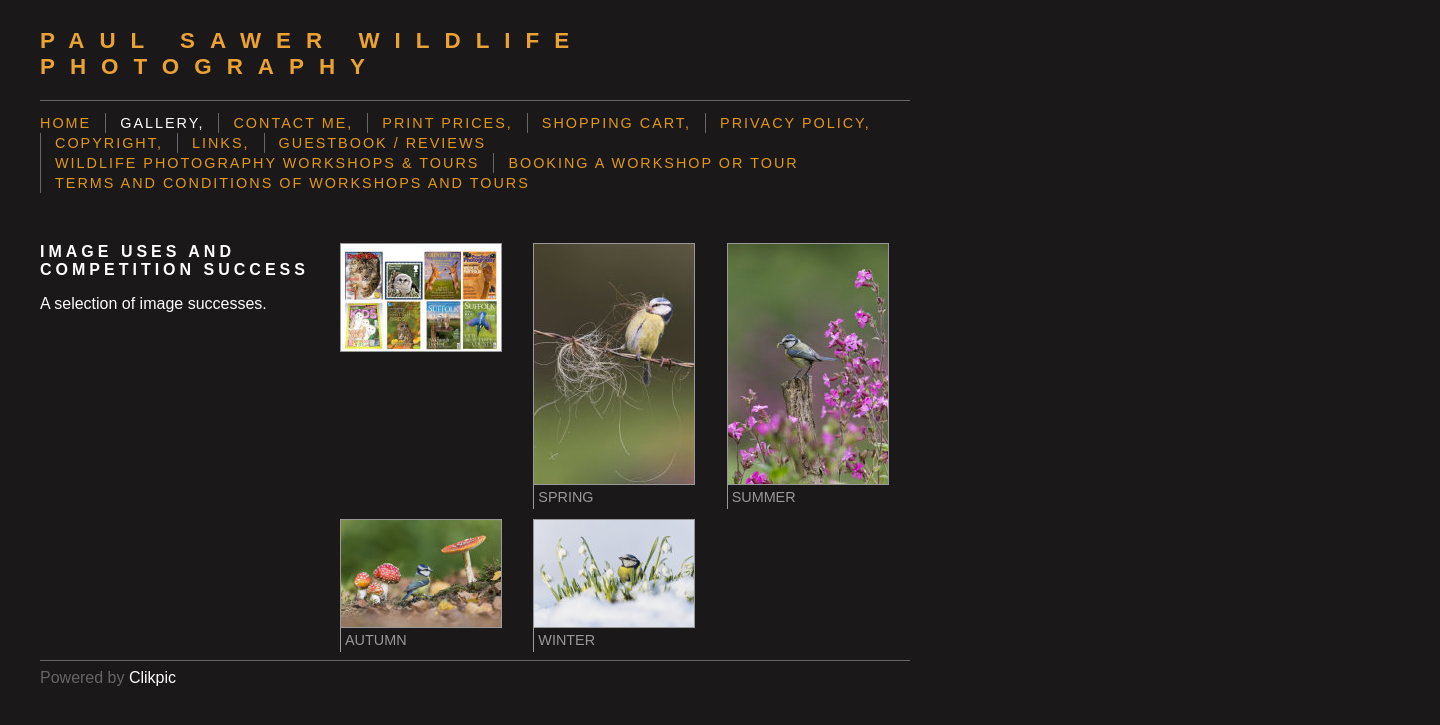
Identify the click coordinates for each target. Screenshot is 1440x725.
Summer (764, 497)
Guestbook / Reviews (383, 143)
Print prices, (447, 123)
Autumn (376, 640)
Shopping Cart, (616, 123)
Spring (565, 497)
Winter (566, 640)
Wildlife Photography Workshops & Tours (267, 163)
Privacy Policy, (795, 123)
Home (65, 123)
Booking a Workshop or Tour (653, 163)
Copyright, (109, 143)
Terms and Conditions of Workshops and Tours (292, 183)
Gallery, (162, 123)
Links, (221, 143)
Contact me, (293, 123)
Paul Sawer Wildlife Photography (312, 53)
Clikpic (152, 677)
